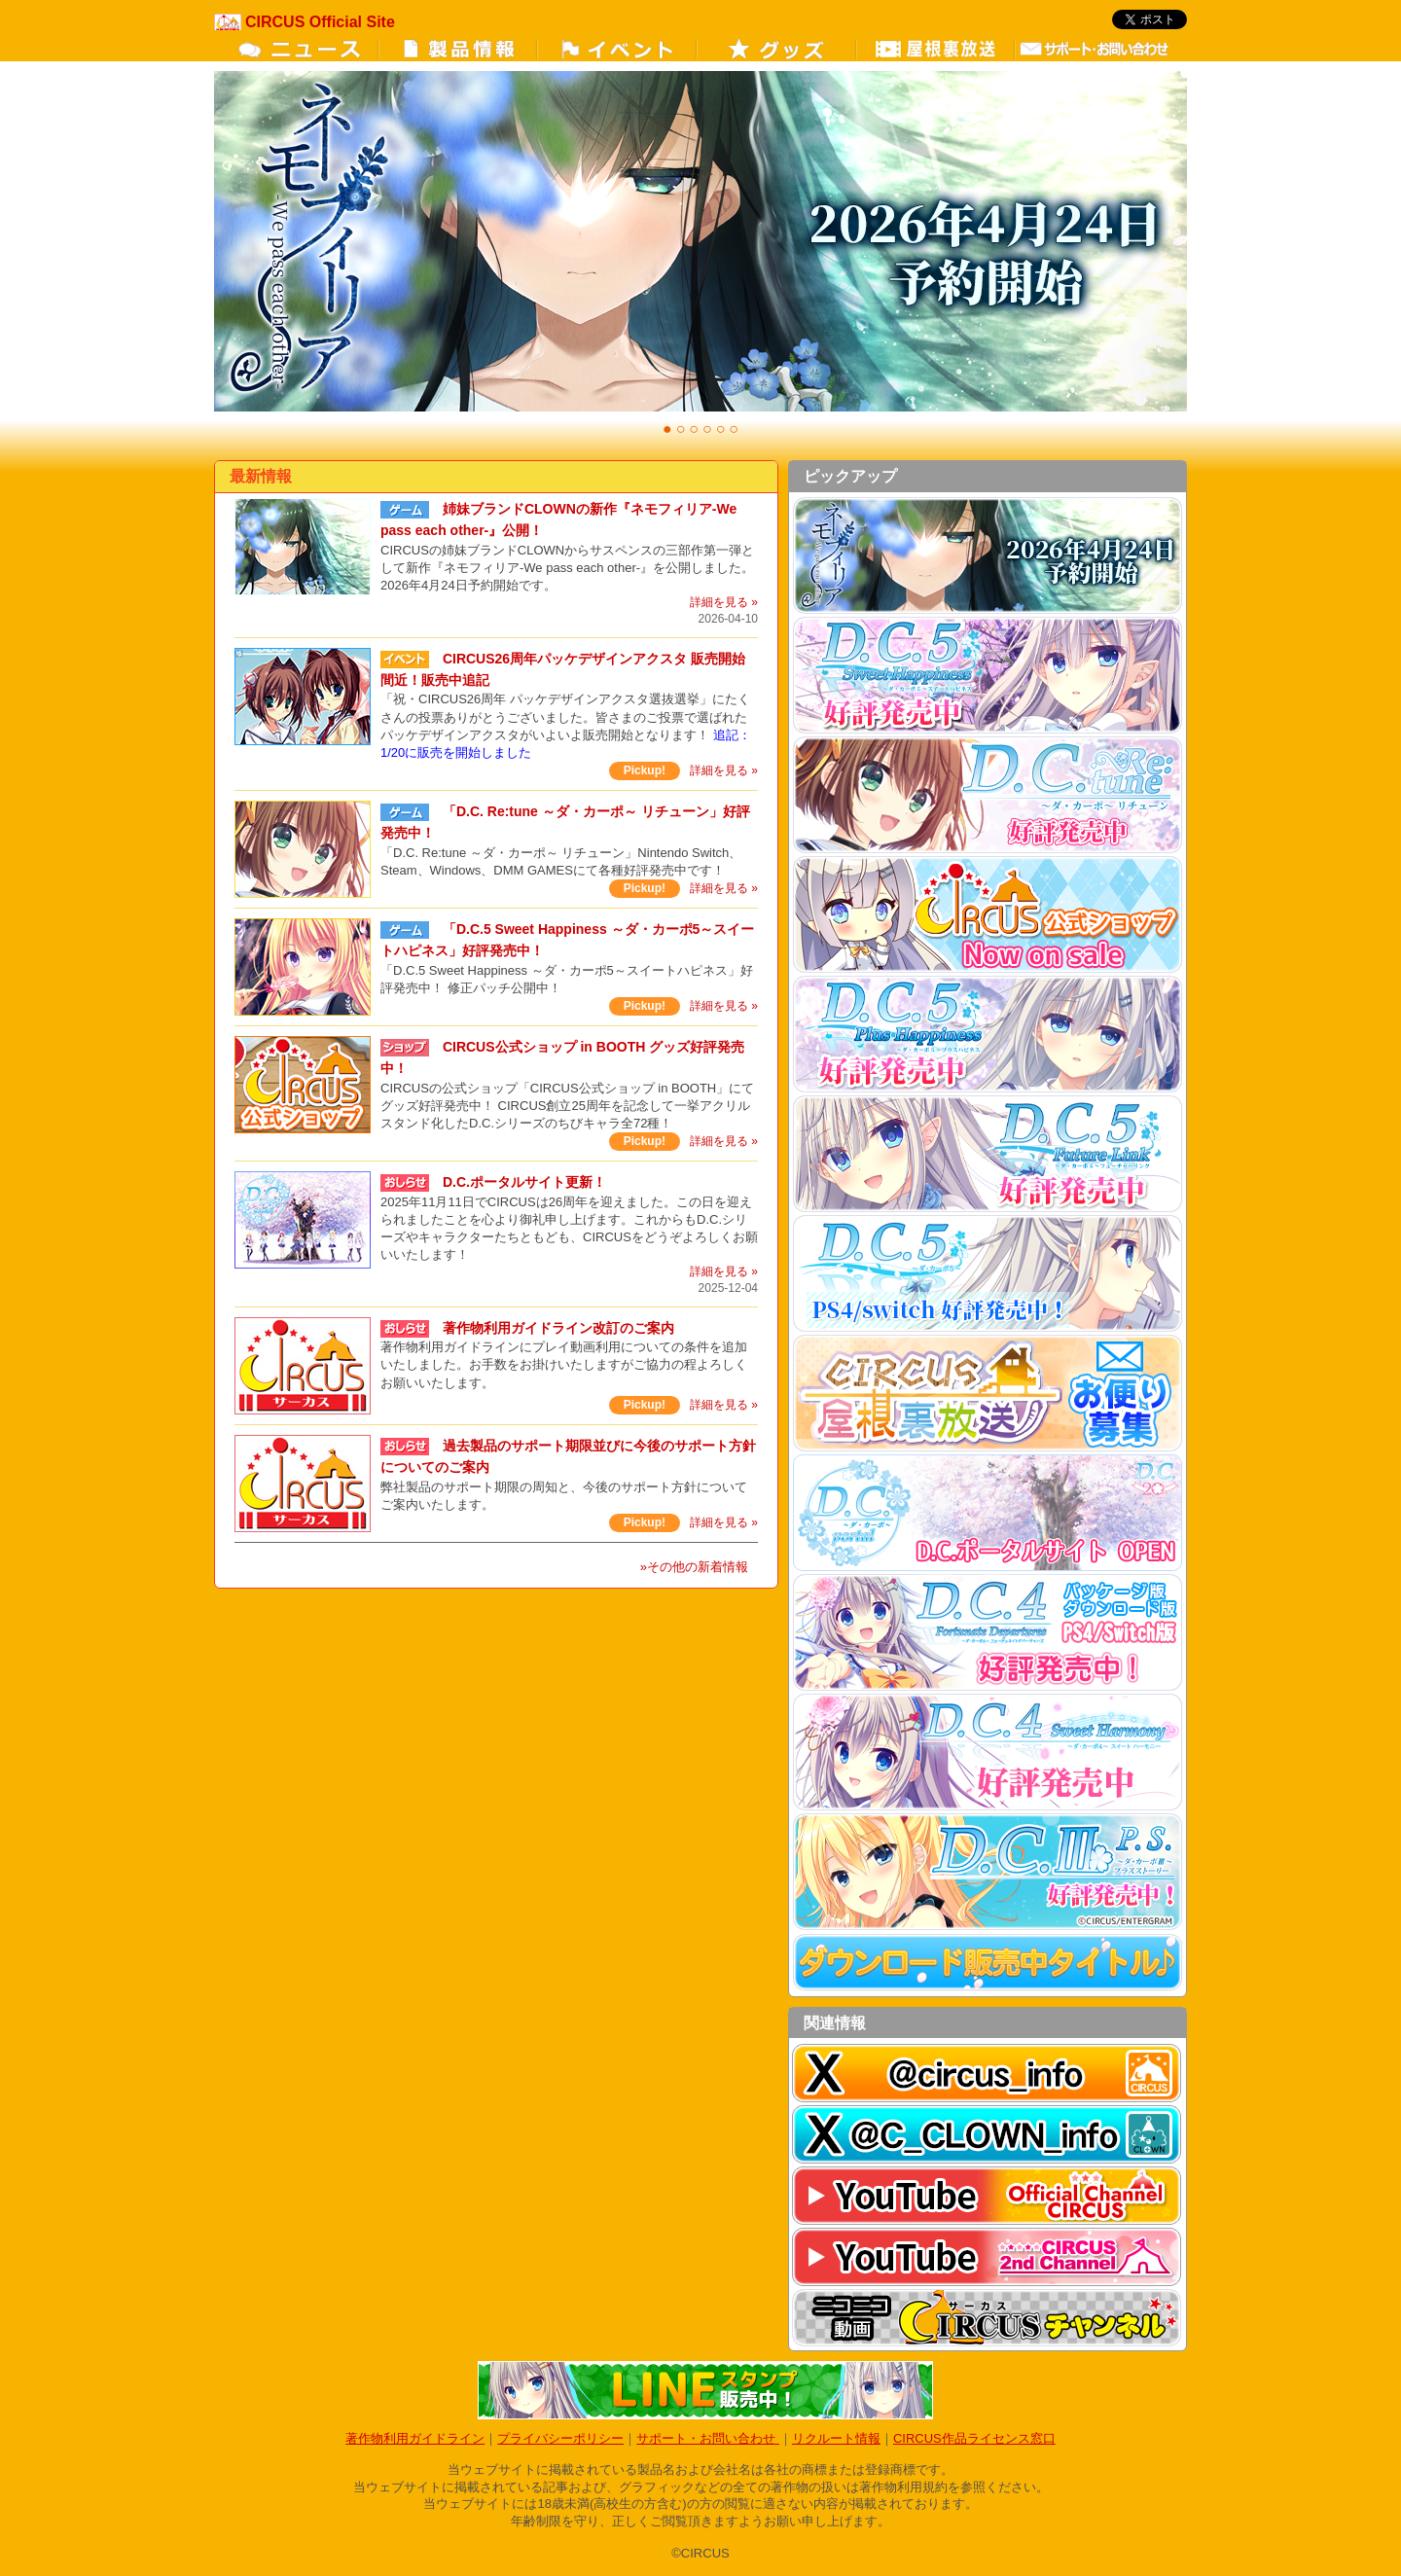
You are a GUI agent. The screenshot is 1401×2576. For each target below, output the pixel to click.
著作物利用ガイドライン (415, 2438)
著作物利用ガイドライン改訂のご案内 (558, 1328)
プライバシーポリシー (560, 2438)
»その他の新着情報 (694, 1566)
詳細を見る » (724, 602)
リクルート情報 (836, 2438)
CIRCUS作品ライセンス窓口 (974, 2438)
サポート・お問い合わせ (707, 2438)
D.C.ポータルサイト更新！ (524, 1182)
